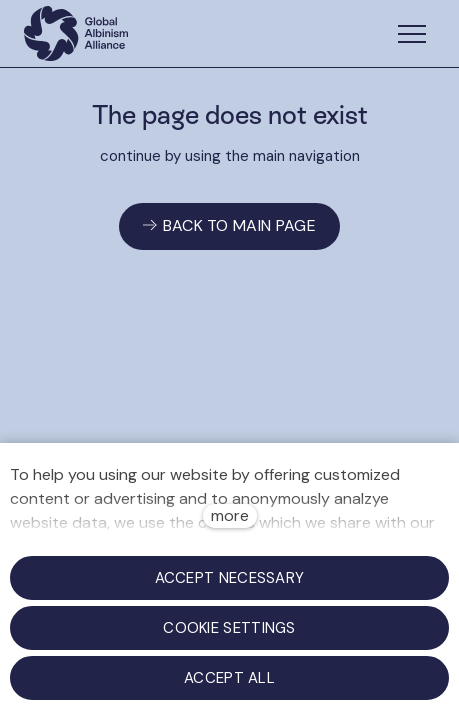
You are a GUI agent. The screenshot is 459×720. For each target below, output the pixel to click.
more (230, 515)
